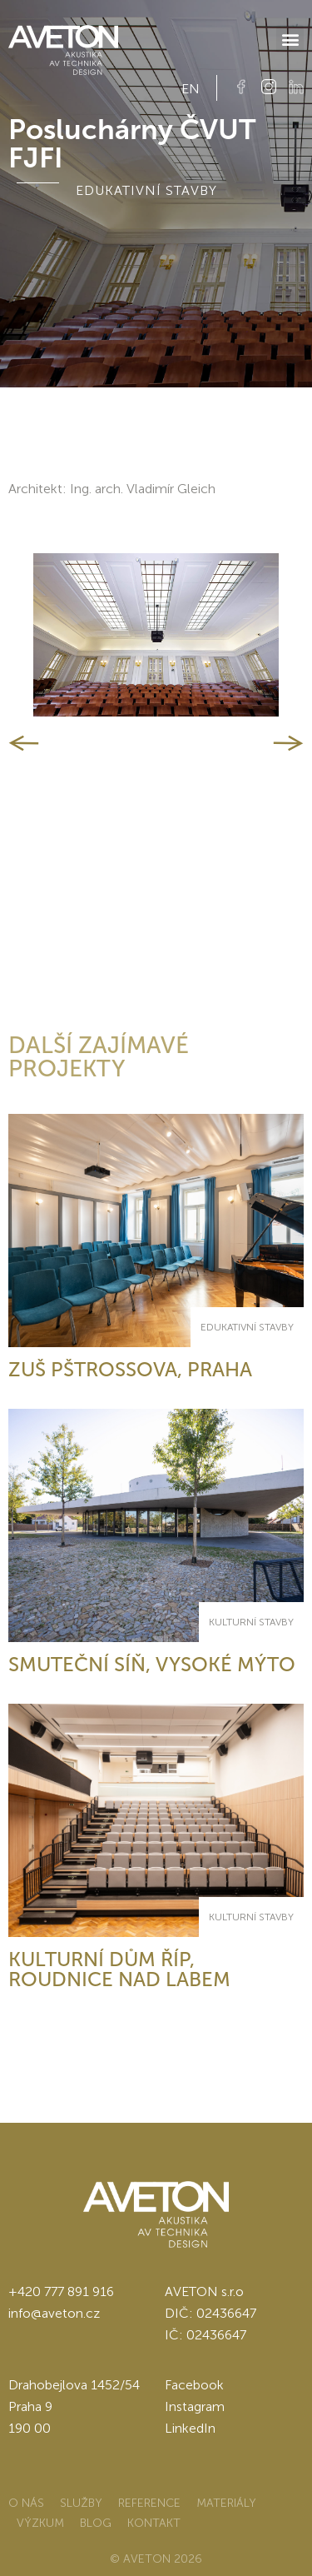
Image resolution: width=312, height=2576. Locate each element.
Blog (95, 2523)
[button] (290, 38)
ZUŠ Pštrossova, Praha (130, 1369)
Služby (81, 2503)
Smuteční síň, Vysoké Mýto (151, 1664)
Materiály (226, 2503)
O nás (26, 2503)
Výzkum (40, 2523)
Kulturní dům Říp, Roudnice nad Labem (119, 1969)
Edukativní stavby (247, 1327)
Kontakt (154, 2523)
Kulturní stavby (251, 1622)
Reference (149, 2503)
